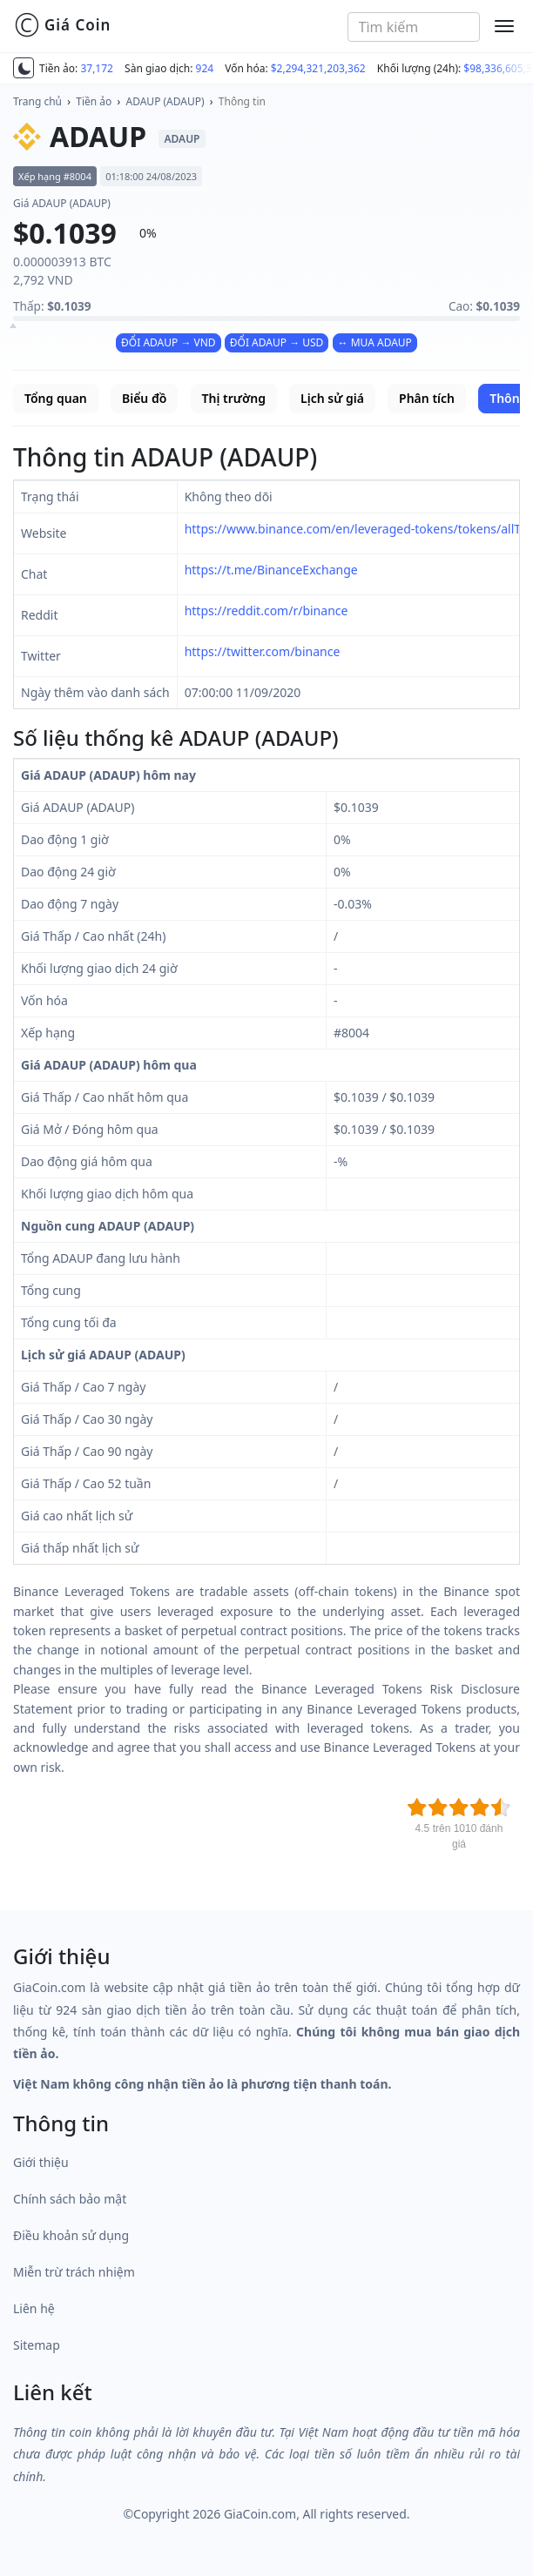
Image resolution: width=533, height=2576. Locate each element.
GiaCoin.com (260, 2514)
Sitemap (36, 2345)
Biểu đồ (144, 398)
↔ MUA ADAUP (375, 342)
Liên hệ (34, 2308)
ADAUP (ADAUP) (165, 101)
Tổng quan (55, 398)
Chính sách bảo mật (69, 2198)
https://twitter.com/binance (263, 651)
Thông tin (242, 101)
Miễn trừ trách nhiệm (74, 2272)
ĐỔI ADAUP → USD (277, 342)
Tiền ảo (93, 101)
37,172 (96, 68)
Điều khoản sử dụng (71, 2235)
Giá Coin (62, 25)
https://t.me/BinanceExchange (271, 569)
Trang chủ (37, 101)
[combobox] (414, 27)
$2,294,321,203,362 (318, 68)
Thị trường (234, 398)
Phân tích (427, 398)
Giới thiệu (41, 2162)
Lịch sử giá (332, 398)
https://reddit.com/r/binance (266, 610)
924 (205, 68)
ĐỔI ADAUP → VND (168, 342)
